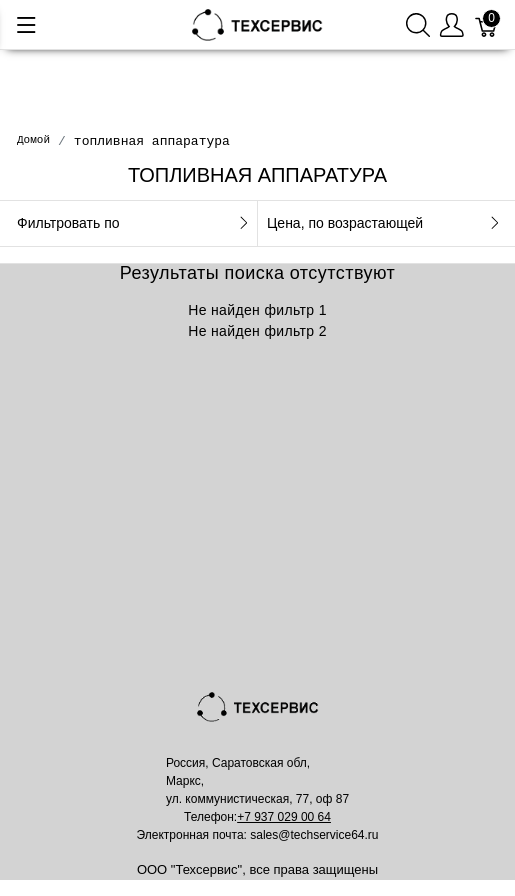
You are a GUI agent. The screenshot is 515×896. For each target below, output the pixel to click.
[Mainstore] (258, 23)
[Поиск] (418, 24)
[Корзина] (487, 24)
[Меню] (26, 25)
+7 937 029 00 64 (284, 817)
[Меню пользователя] (452, 24)
